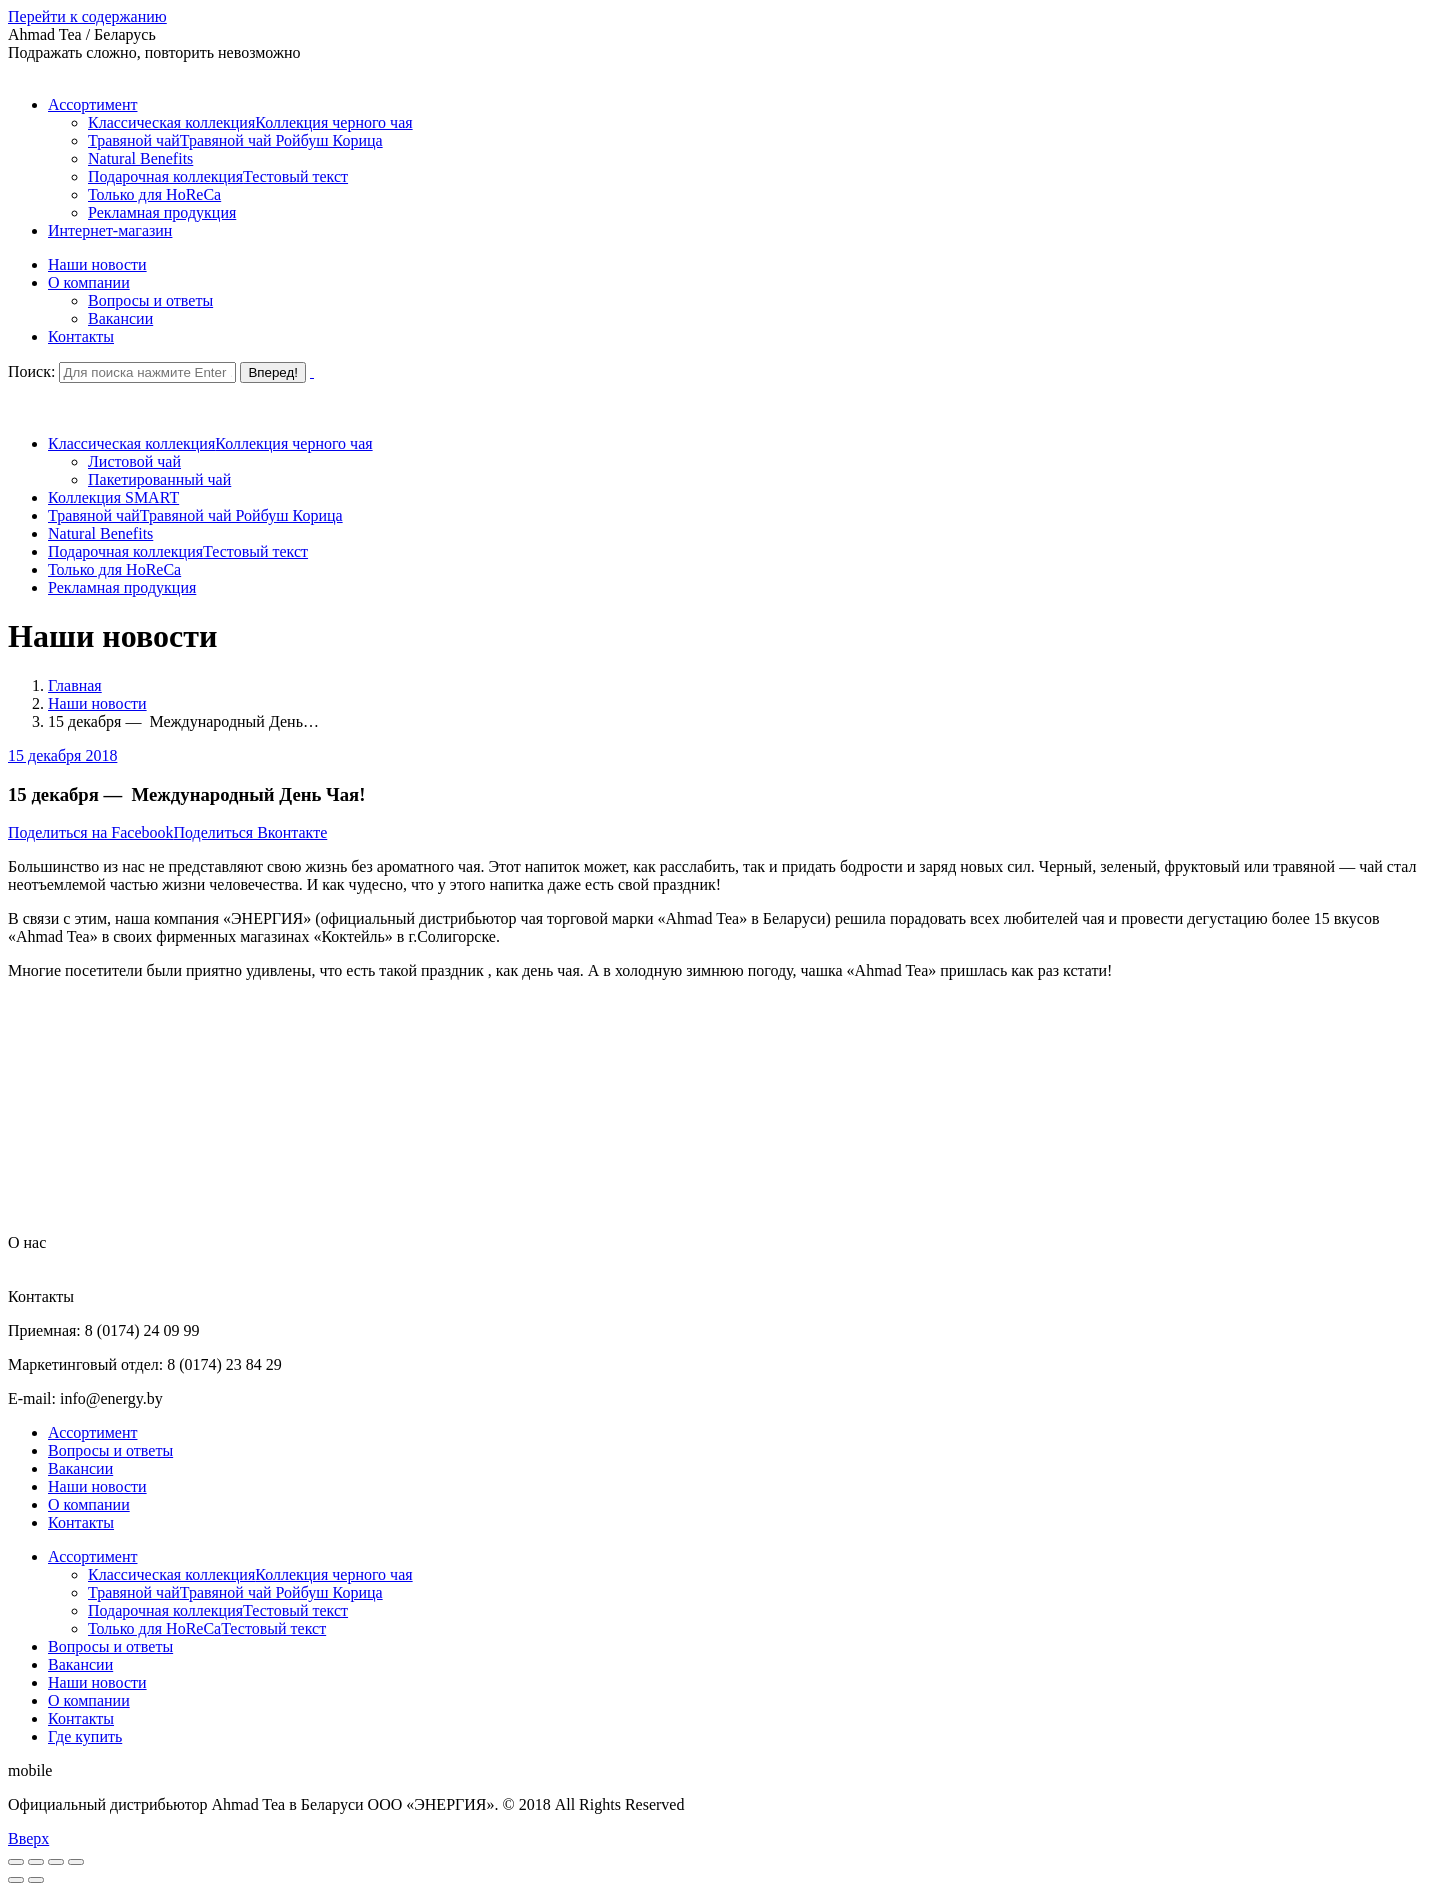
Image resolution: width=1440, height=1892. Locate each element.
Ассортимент (92, 1432)
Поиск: (31, 371)
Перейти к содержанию (87, 16)
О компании (89, 1504)
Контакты (81, 1522)
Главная (75, 685)
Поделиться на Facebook (91, 832)
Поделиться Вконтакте (251, 832)
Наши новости (97, 703)
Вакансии (80, 1468)
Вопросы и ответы (110, 1450)
